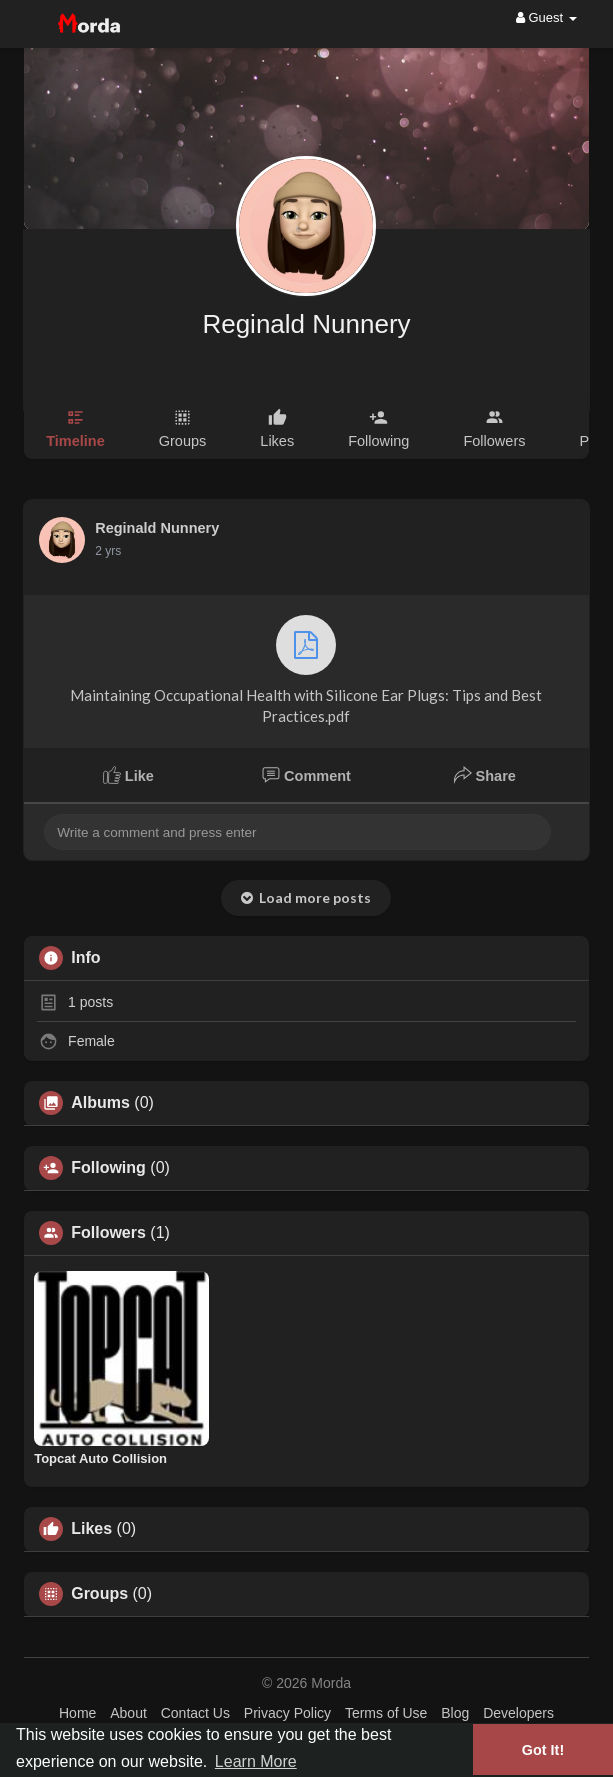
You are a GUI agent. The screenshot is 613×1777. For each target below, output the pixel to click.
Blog (455, 1713)
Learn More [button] (256, 1761)
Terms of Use (386, 1713)
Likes (91, 1529)
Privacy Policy (287, 1713)
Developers (518, 1713)
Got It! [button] (543, 1750)
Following (108, 1168)
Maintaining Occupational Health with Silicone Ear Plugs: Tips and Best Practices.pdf (306, 670)
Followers (108, 1233)
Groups (99, 1594)
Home (77, 1713)
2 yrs (108, 551)
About (128, 1713)
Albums (100, 1103)
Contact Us (195, 1713)
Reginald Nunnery (306, 324)
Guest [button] (546, 17)
